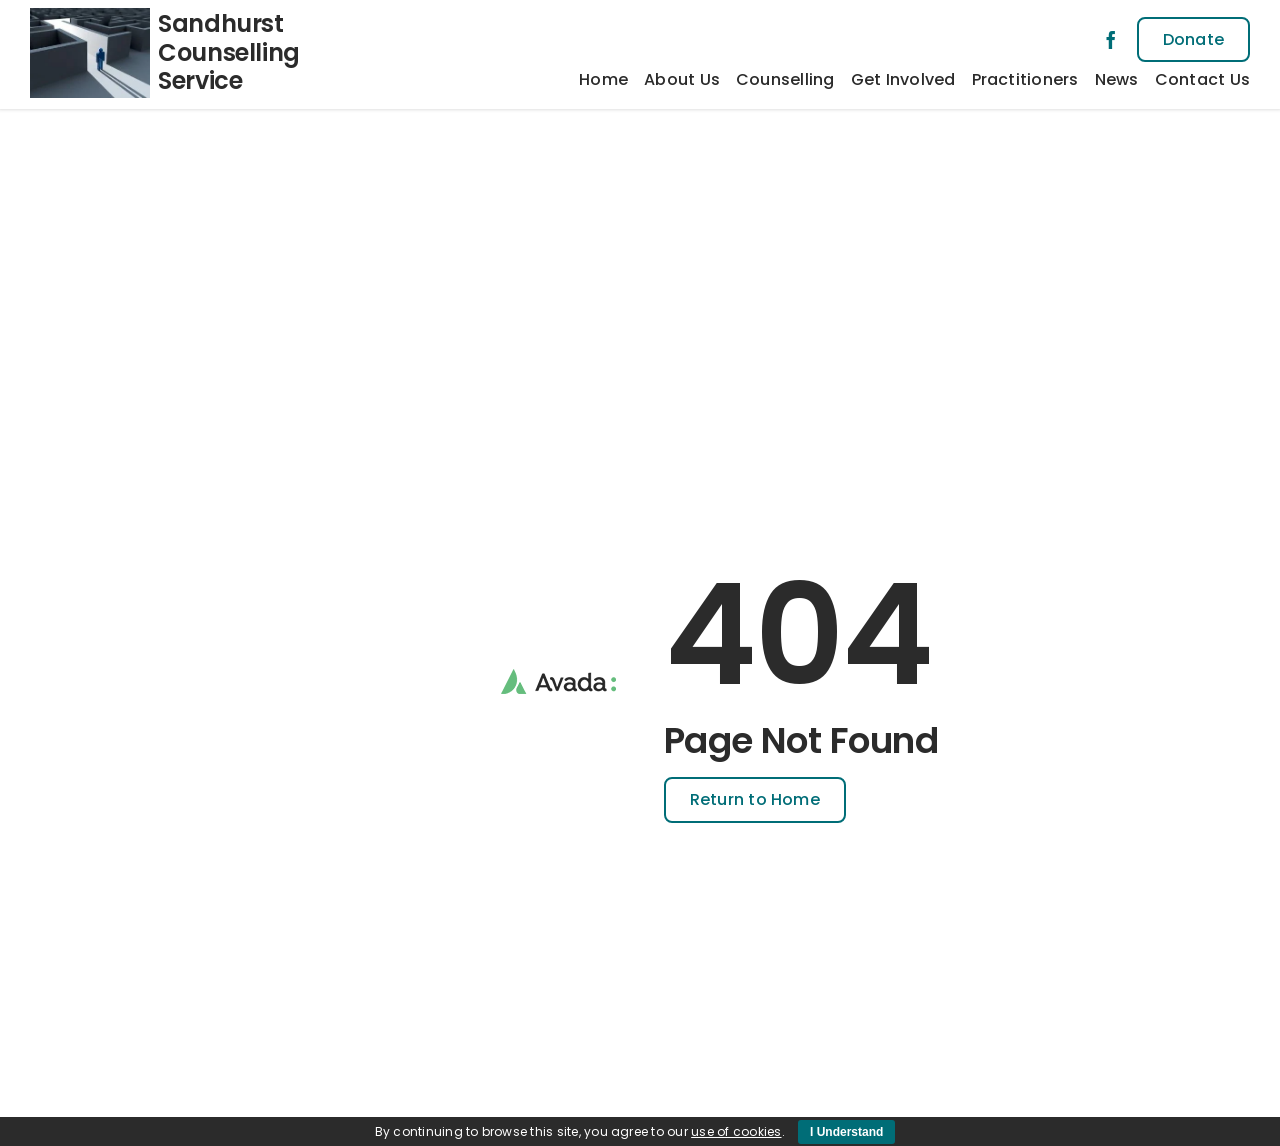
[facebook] (1111, 40)
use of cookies (736, 1131)
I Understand (846, 1132)
